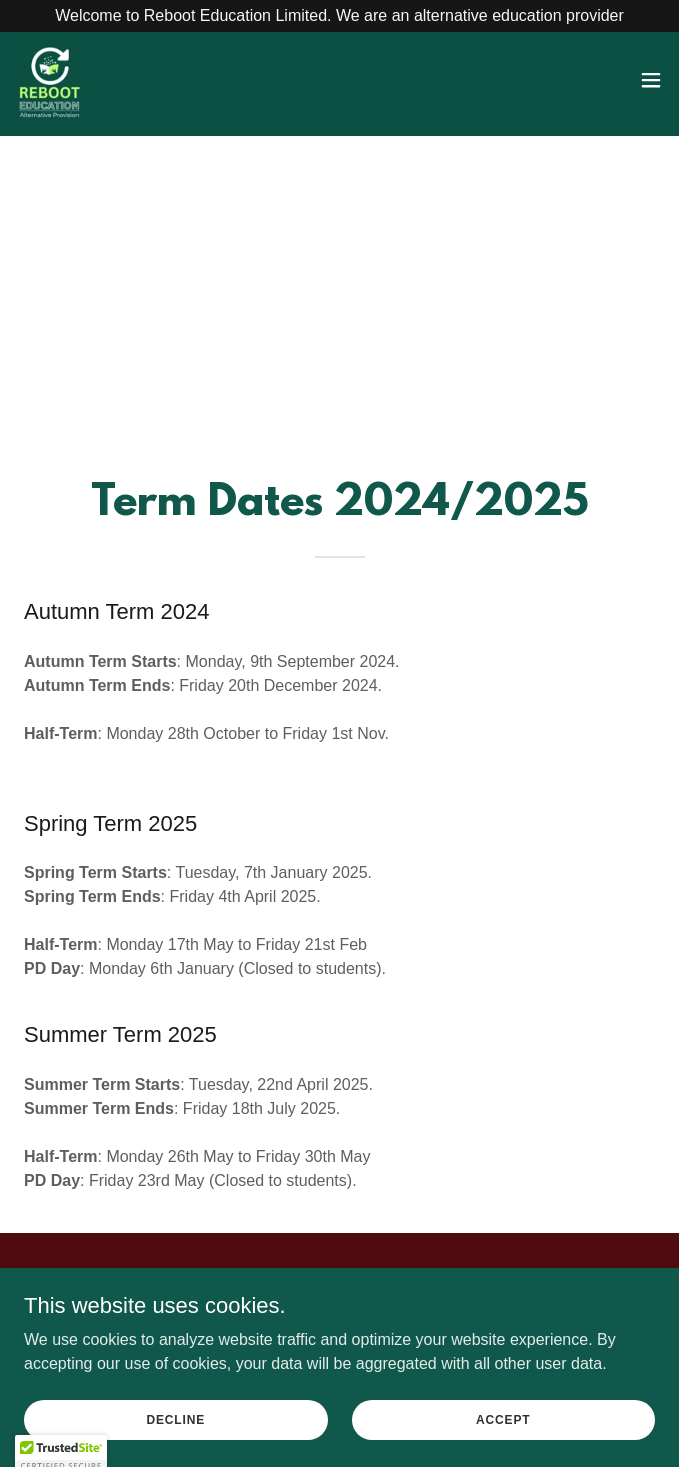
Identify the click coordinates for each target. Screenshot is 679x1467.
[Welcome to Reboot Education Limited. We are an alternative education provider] (339, 16)
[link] (50, 80)
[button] (651, 80)
